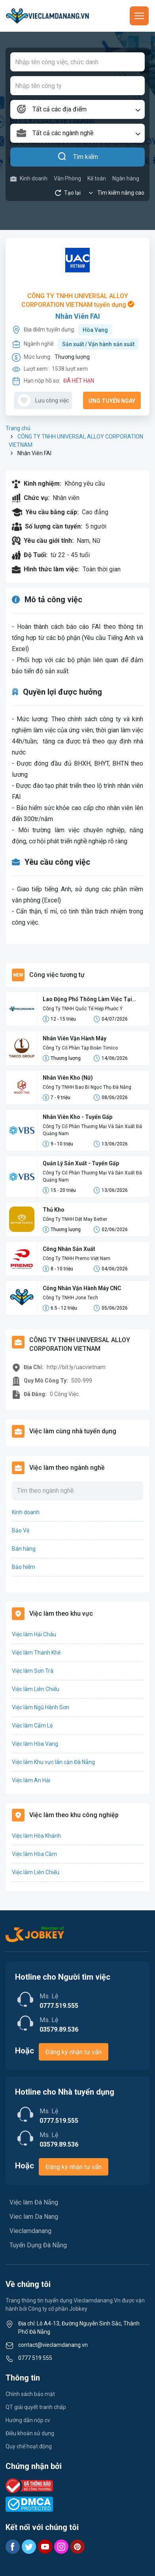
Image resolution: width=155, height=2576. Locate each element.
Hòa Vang (95, 330)
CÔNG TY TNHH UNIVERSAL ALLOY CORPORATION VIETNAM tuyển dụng (77, 300)
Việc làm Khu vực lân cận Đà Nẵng (53, 1762)
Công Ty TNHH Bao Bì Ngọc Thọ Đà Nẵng (87, 1087)
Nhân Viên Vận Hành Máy (74, 1038)
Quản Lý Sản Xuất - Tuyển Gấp (81, 1163)
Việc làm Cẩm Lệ (32, 1725)
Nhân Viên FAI (77, 316)
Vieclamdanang (30, 2231)
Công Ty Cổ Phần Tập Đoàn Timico (80, 1048)
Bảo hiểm (23, 1567)
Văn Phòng (67, 178)
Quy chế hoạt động (29, 2446)
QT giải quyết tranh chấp (36, 2407)
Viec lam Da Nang (33, 2216)
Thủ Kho (53, 1210)
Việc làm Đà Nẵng (33, 2202)
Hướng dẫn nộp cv (28, 2420)
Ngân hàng (125, 178)
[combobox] (77, 109)
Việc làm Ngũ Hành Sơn (40, 1707)
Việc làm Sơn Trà (32, 1671)
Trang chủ (18, 428)
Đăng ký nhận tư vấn (73, 2052)
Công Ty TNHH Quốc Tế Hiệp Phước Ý (83, 1008)
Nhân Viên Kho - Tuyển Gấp (77, 1117)
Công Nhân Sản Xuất (69, 1249)
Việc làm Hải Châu (34, 1634)
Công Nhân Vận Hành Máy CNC (82, 1288)
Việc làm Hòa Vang (35, 1744)
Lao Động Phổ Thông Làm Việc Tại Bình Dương (87, 1000)
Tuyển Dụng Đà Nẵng (38, 2245)
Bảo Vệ (20, 1530)
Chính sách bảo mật (30, 2394)
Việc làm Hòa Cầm (34, 1854)
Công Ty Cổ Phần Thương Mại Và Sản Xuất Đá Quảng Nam (92, 1130)
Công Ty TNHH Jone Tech (70, 1297)
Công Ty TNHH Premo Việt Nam (76, 1258)
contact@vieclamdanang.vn (53, 2345)
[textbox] (77, 109)
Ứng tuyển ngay (112, 401)
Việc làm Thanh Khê (36, 1652)
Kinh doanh (28, 178)
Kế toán (96, 178)
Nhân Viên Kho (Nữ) (68, 1077)
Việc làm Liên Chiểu (35, 1689)
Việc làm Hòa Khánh (36, 1836)
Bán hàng (24, 1549)
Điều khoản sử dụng (30, 2433)
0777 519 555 (35, 2358)
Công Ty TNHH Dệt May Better (75, 1219)
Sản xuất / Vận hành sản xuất (98, 344)
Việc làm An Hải (31, 1780)
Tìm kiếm (77, 157)
